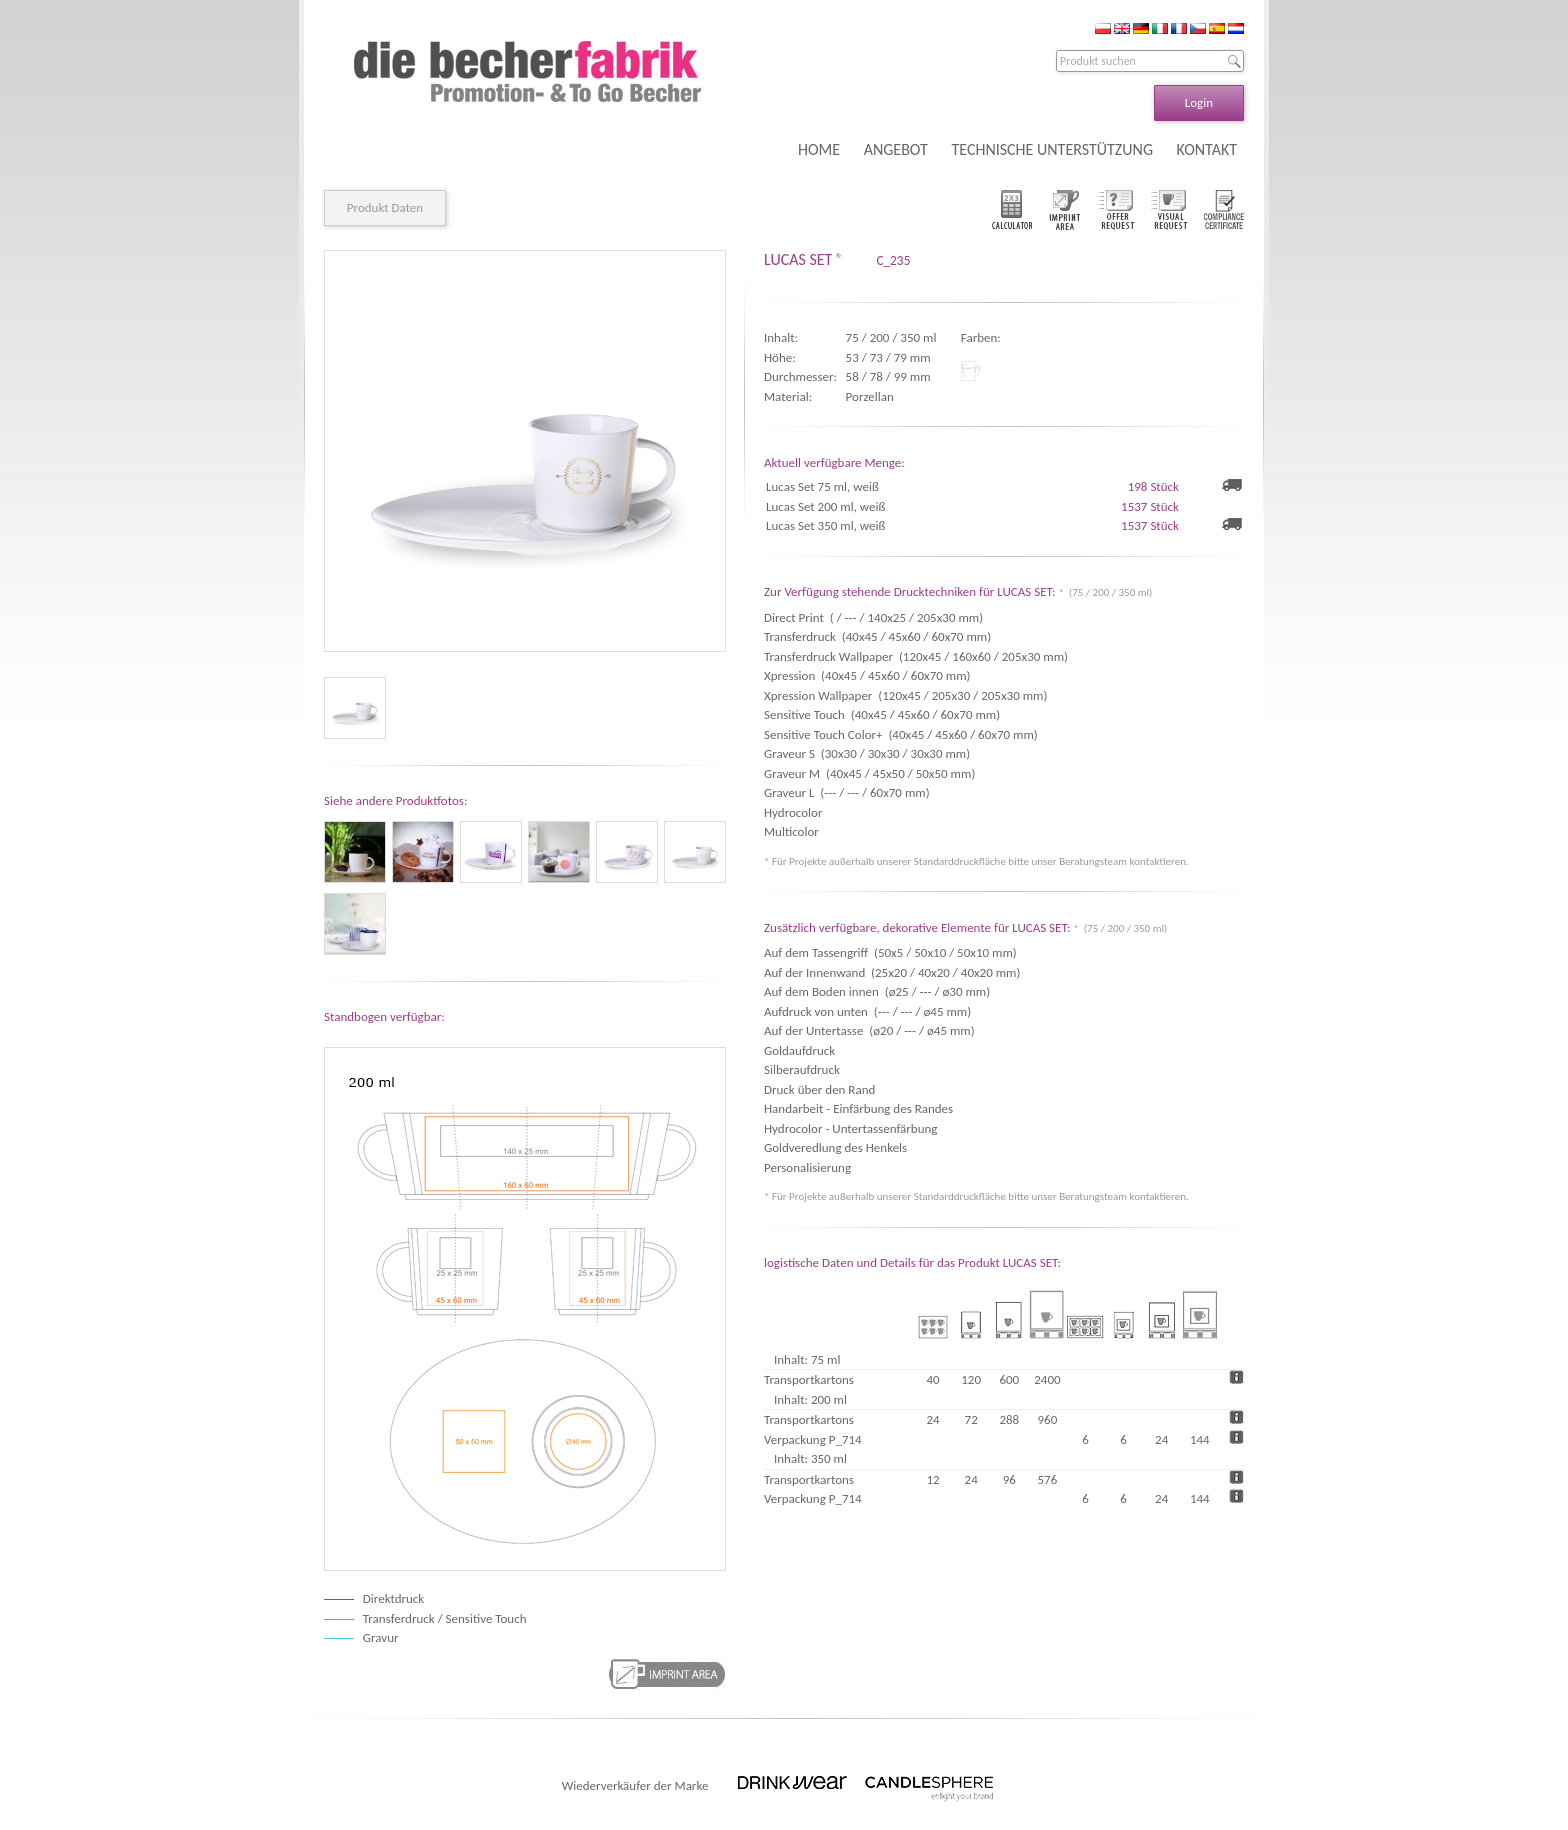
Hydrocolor (796, 812)
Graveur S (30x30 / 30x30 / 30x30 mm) (867, 753)
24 (1161, 1439)
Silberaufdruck (802, 1069)
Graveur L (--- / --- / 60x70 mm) (847, 792)
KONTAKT (1207, 149)
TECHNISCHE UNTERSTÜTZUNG (1052, 149)
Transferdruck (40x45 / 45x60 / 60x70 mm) (877, 636)
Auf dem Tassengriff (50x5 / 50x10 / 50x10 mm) (890, 952)
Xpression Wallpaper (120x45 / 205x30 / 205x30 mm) (905, 695)
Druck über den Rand (819, 1089)
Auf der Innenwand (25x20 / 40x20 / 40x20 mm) (892, 972)
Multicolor (794, 831)
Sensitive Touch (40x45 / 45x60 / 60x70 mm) (882, 714)
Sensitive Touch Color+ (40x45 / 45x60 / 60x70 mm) (901, 734)
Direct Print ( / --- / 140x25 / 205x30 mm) (873, 617)
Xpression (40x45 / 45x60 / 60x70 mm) (867, 675)
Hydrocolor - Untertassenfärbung (850, 1128)
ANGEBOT (896, 149)
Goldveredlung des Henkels (835, 1147)
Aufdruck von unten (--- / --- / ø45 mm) (867, 1011)
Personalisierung (807, 1167)
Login (1199, 102)
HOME (819, 149)
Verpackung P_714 (813, 1439)
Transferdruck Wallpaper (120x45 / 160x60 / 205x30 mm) (916, 656)
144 (1200, 1439)
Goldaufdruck (799, 1050)
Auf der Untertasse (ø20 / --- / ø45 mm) (869, 1030)
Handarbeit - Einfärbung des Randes (858, 1108)
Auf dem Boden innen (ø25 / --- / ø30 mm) (877, 991)
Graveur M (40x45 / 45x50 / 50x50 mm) (869, 773)
